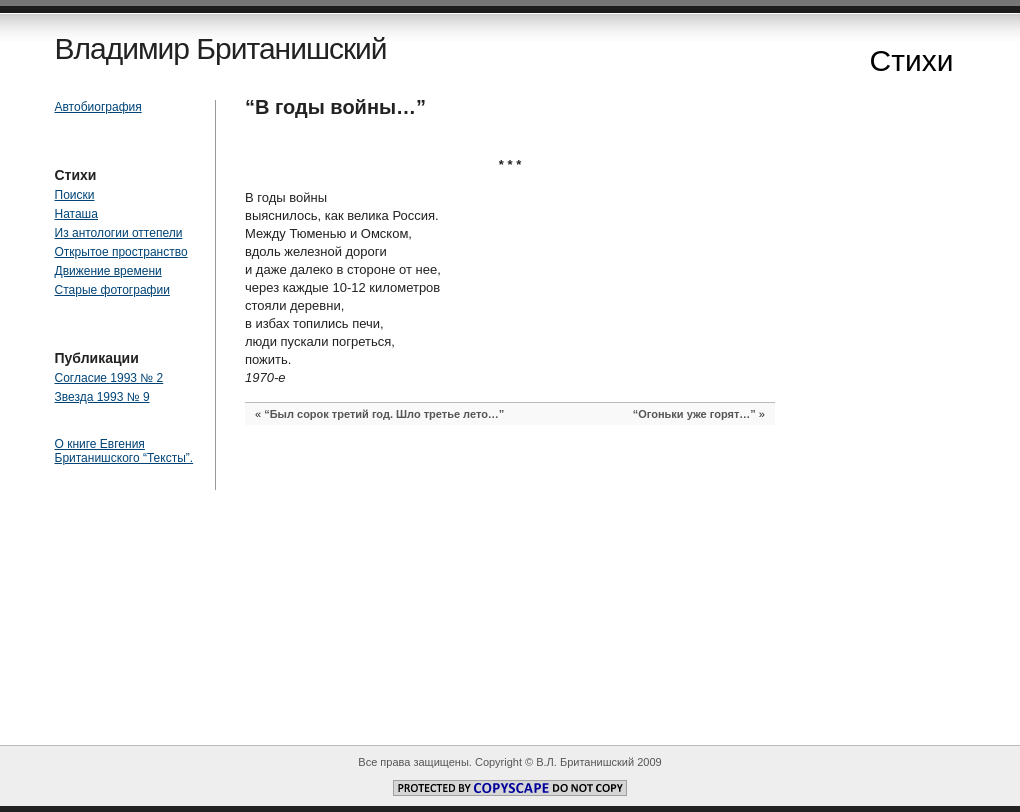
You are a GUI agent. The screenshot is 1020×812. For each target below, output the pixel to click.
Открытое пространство (121, 252)
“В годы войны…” (335, 107)
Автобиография (98, 107)
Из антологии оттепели (119, 233)
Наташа (76, 214)
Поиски (75, 195)
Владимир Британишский (221, 48)
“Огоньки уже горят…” (694, 414)
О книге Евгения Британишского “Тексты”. (124, 451)
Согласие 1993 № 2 (109, 378)
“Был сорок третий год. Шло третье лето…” (384, 414)
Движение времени (108, 271)
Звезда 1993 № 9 (102, 397)
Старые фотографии (112, 290)
